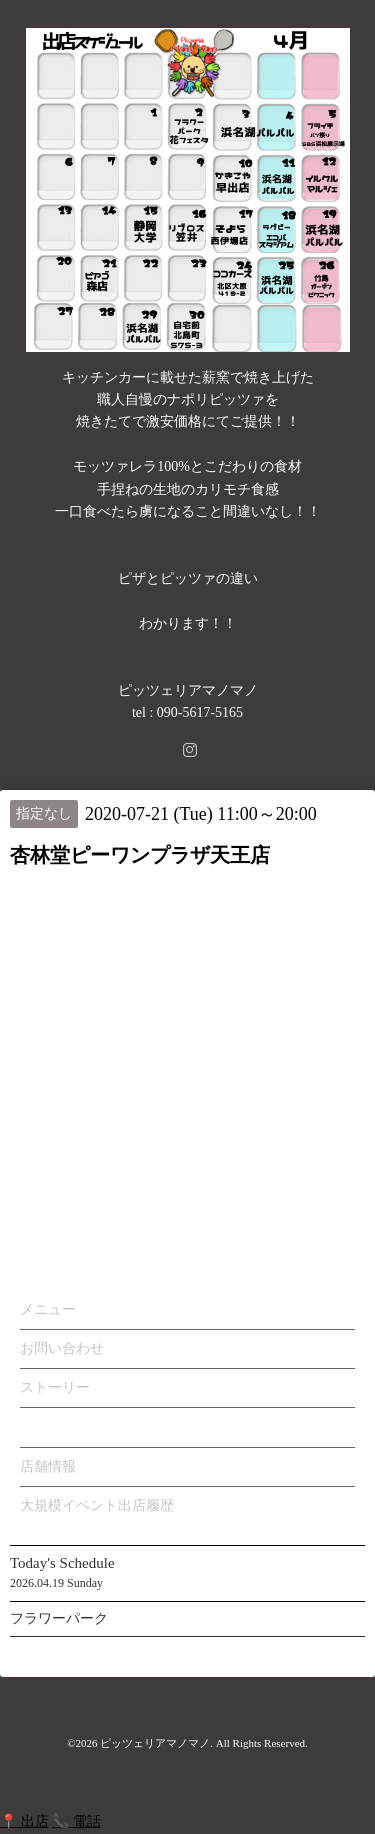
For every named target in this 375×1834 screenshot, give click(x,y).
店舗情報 (48, 1466)
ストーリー (55, 1387)
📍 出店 (24, 1821)
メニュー (48, 1309)
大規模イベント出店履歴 (97, 1505)
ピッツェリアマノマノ (155, 1743)
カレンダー (55, 1426)
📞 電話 (76, 1821)
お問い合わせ (62, 1348)
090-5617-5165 (200, 712)
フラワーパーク (59, 1618)
